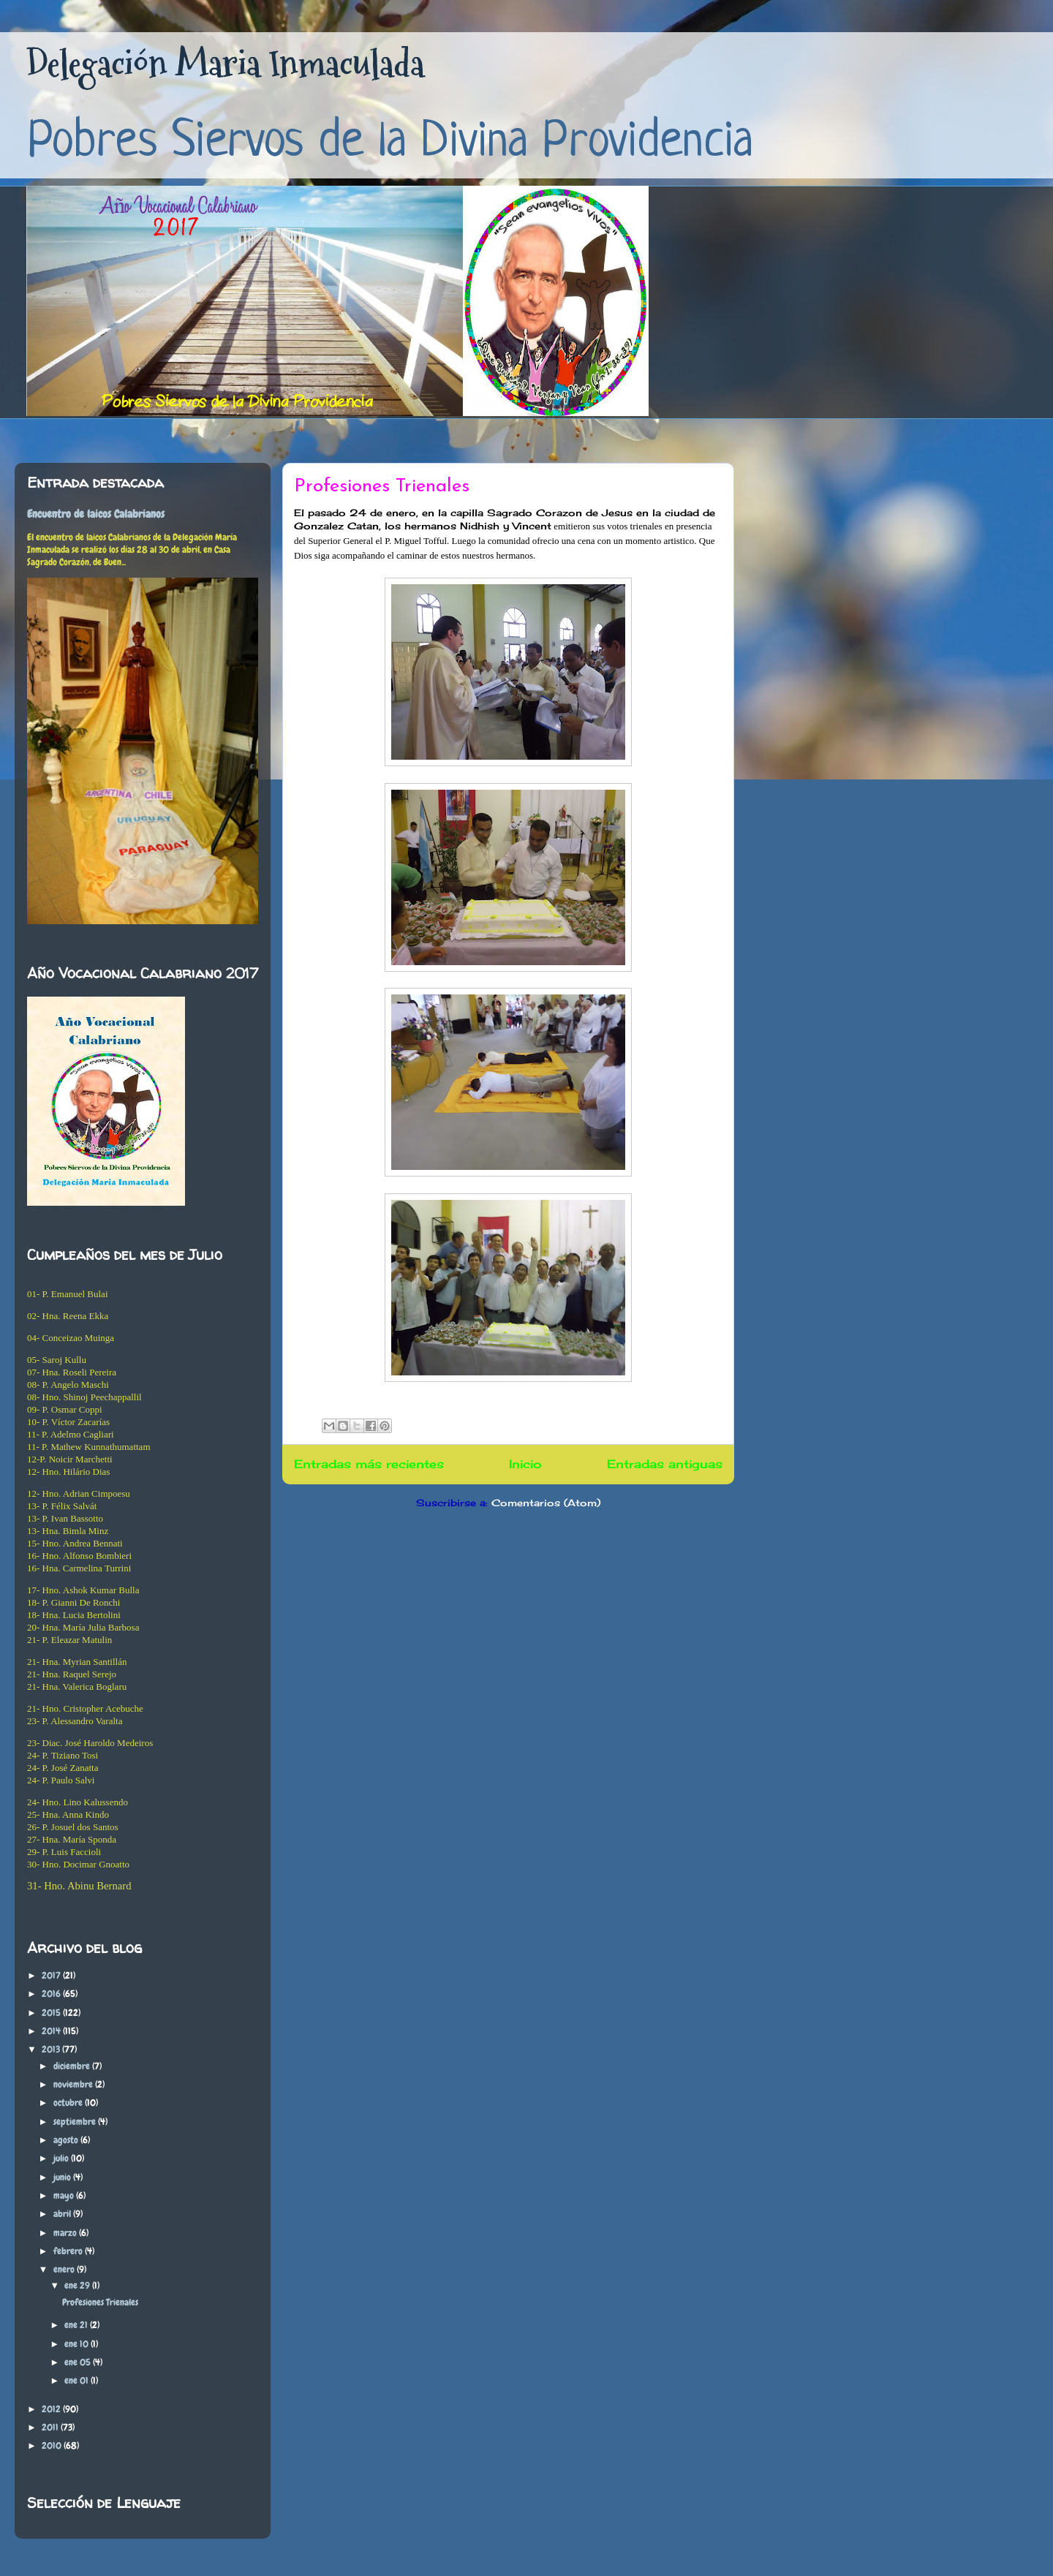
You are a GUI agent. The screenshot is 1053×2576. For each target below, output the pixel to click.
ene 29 (78, 2285)
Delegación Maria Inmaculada (225, 64)
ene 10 (77, 2344)
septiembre (75, 2121)
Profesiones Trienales (381, 486)
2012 (52, 2409)
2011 (51, 2427)
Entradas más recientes (369, 1464)
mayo (64, 2195)
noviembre (74, 2084)
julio (62, 2158)
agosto (66, 2140)
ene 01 (77, 2380)
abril (63, 2213)
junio (63, 2177)
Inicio (525, 1464)
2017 (52, 1975)
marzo (66, 2232)
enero (65, 2269)
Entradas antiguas (664, 1464)
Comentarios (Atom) (545, 1502)
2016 (52, 1993)
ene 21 (77, 2325)
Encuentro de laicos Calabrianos (96, 514)
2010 (53, 2445)
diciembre (72, 2066)
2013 (52, 2049)
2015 (52, 2012)
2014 (52, 2031)
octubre (69, 2102)
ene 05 (78, 2362)
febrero (69, 2251)
